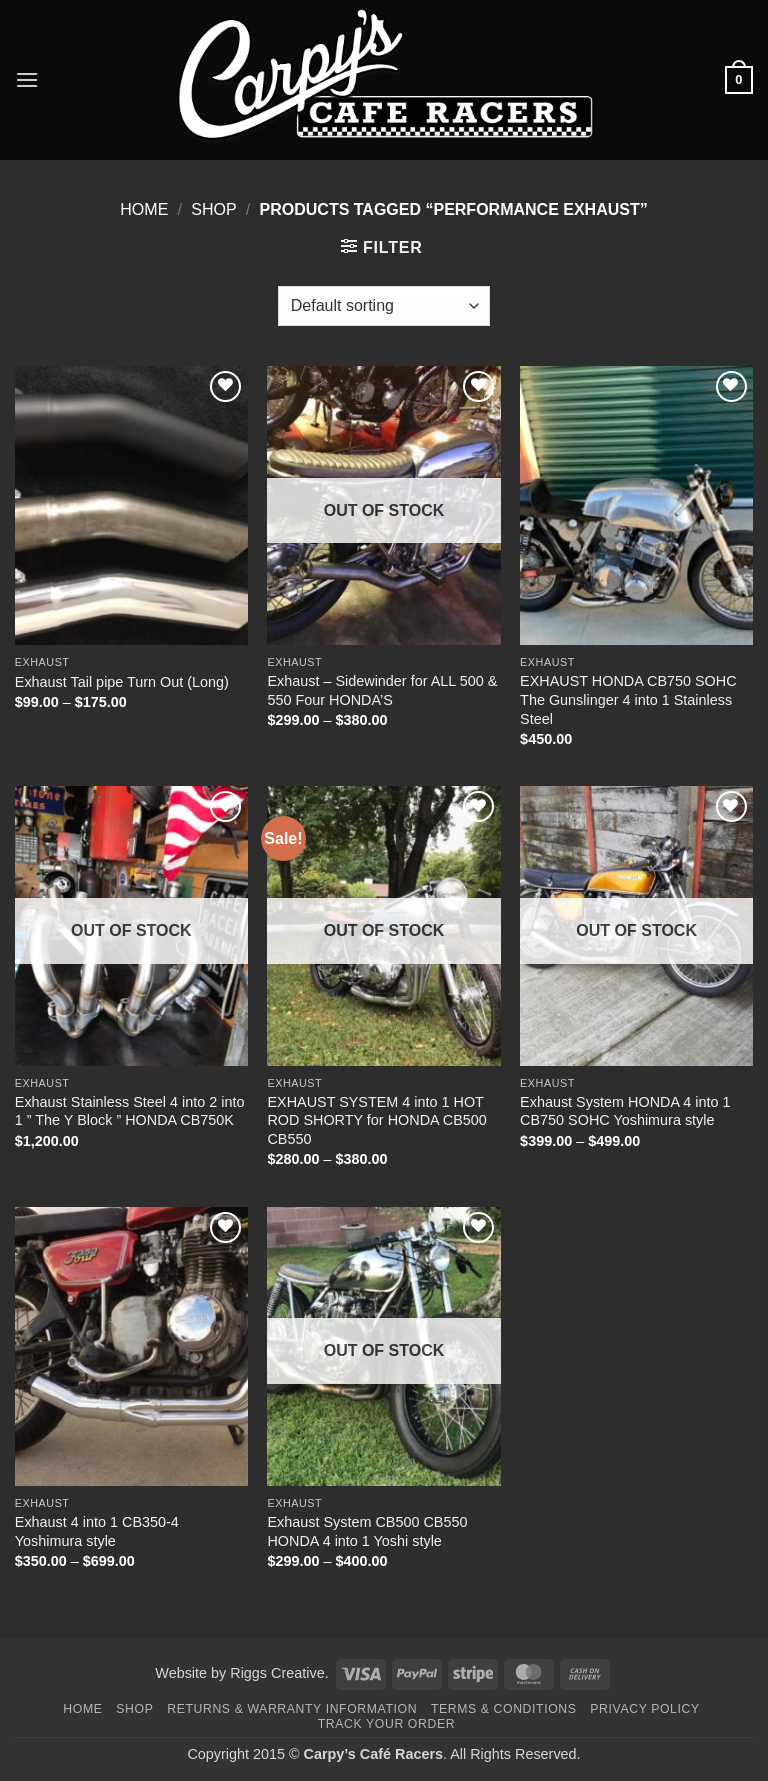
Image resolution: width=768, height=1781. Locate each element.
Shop (213, 209)
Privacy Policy (644, 1709)
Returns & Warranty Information (292, 1709)
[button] (27, 79)
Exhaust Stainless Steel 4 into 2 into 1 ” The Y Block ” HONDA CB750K (130, 1111)
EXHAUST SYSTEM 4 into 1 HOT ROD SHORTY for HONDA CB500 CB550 (376, 1120)
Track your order (386, 1724)
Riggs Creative (277, 1673)
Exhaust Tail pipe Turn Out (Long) (122, 682)
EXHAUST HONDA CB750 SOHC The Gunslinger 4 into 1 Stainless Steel (628, 699)
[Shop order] (384, 306)
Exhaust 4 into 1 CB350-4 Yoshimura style (97, 1531)
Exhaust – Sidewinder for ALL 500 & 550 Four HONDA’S (382, 690)
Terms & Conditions (504, 1709)
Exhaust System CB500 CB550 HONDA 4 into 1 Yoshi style (367, 1531)
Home (144, 209)
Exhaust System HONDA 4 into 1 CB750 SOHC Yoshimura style (625, 1111)
